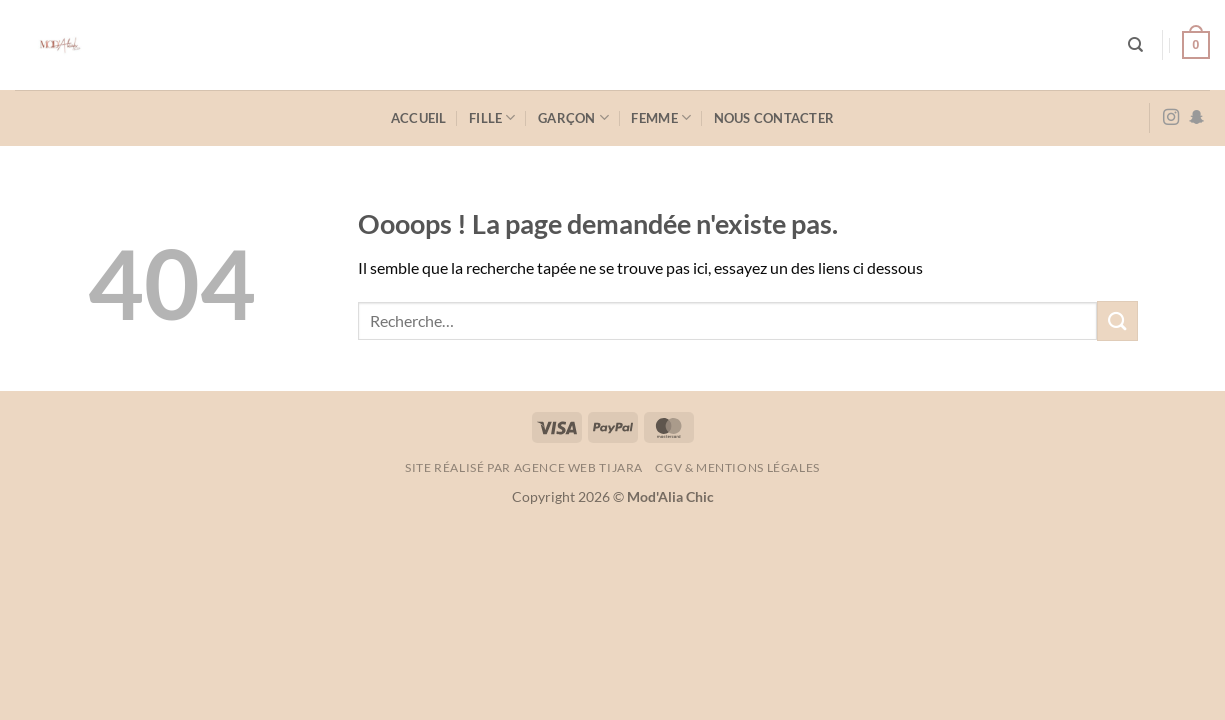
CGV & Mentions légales (737, 467)
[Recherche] (1135, 45)
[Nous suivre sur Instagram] (1171, 118)
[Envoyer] (1117, 320)
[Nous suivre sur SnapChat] (1197, 118)
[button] (1196, 45)
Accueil (419, 118)
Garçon (573, 117)
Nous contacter (774, 118)
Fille (492, 117)
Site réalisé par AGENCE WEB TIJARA (524, 467)
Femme (661, 117)
